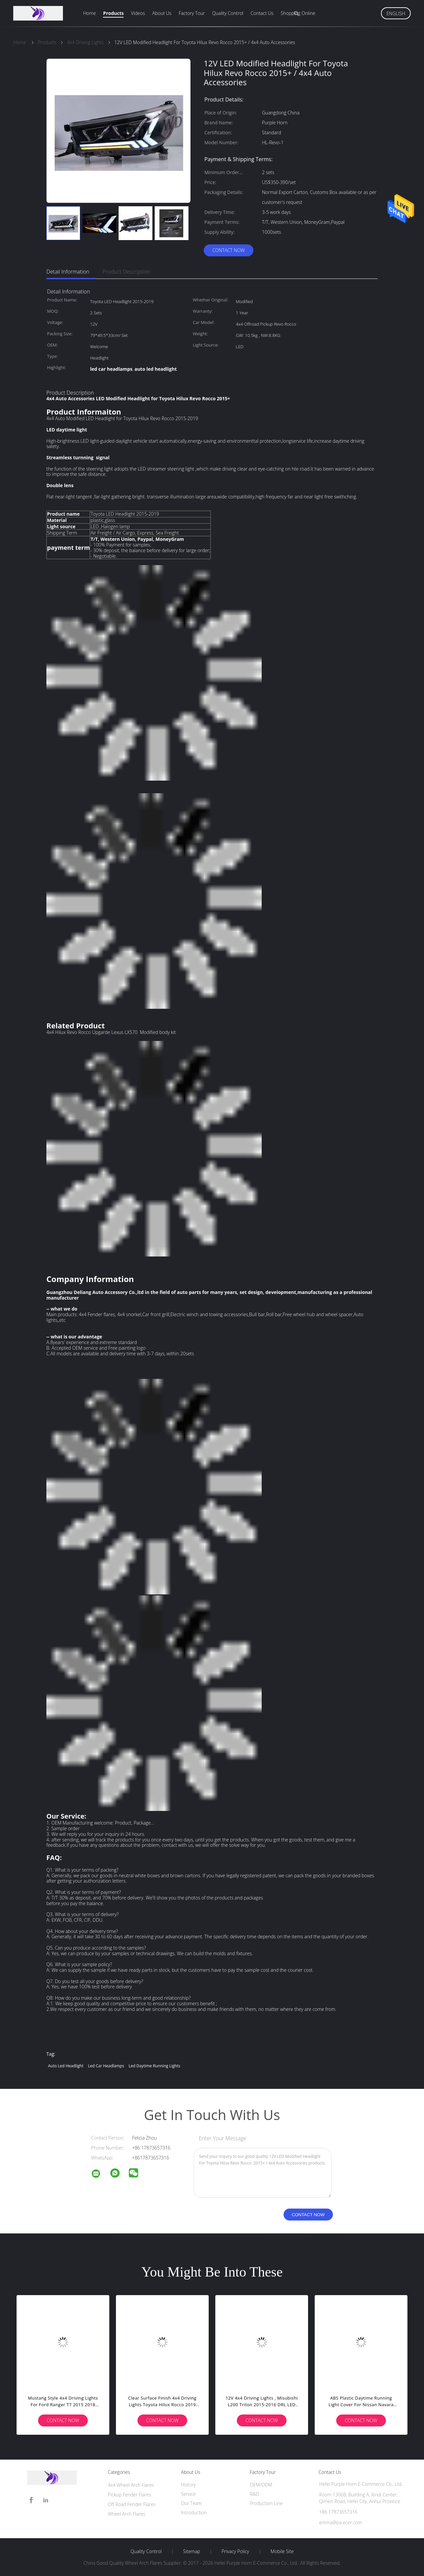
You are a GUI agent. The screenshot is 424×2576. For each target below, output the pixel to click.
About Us (161, 13)
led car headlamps (106, 2066)
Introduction (194, 2512)
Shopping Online (298, 13)
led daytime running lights (154, 2066)
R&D (254, 2494)
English (396, 13)
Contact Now (228, 250)
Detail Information (67, 271)
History (188, 2484)
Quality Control (227, 13)
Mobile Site (282, 2551)
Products (113, 13)
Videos (138, 13)
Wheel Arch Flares (126, 2514)
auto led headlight (65, 2066)
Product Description (126, 271)
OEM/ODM (261, 2484)
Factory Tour (192, 13)
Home (89, 13)
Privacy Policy (235, 2551)
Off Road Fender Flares (132, 2504)
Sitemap (191, 2551)
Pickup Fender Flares (129, 2494)
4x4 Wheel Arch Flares (131, 2485)
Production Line (266, 2503)
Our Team (191, 2503)
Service (188, 2494)
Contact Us (262, 13)
